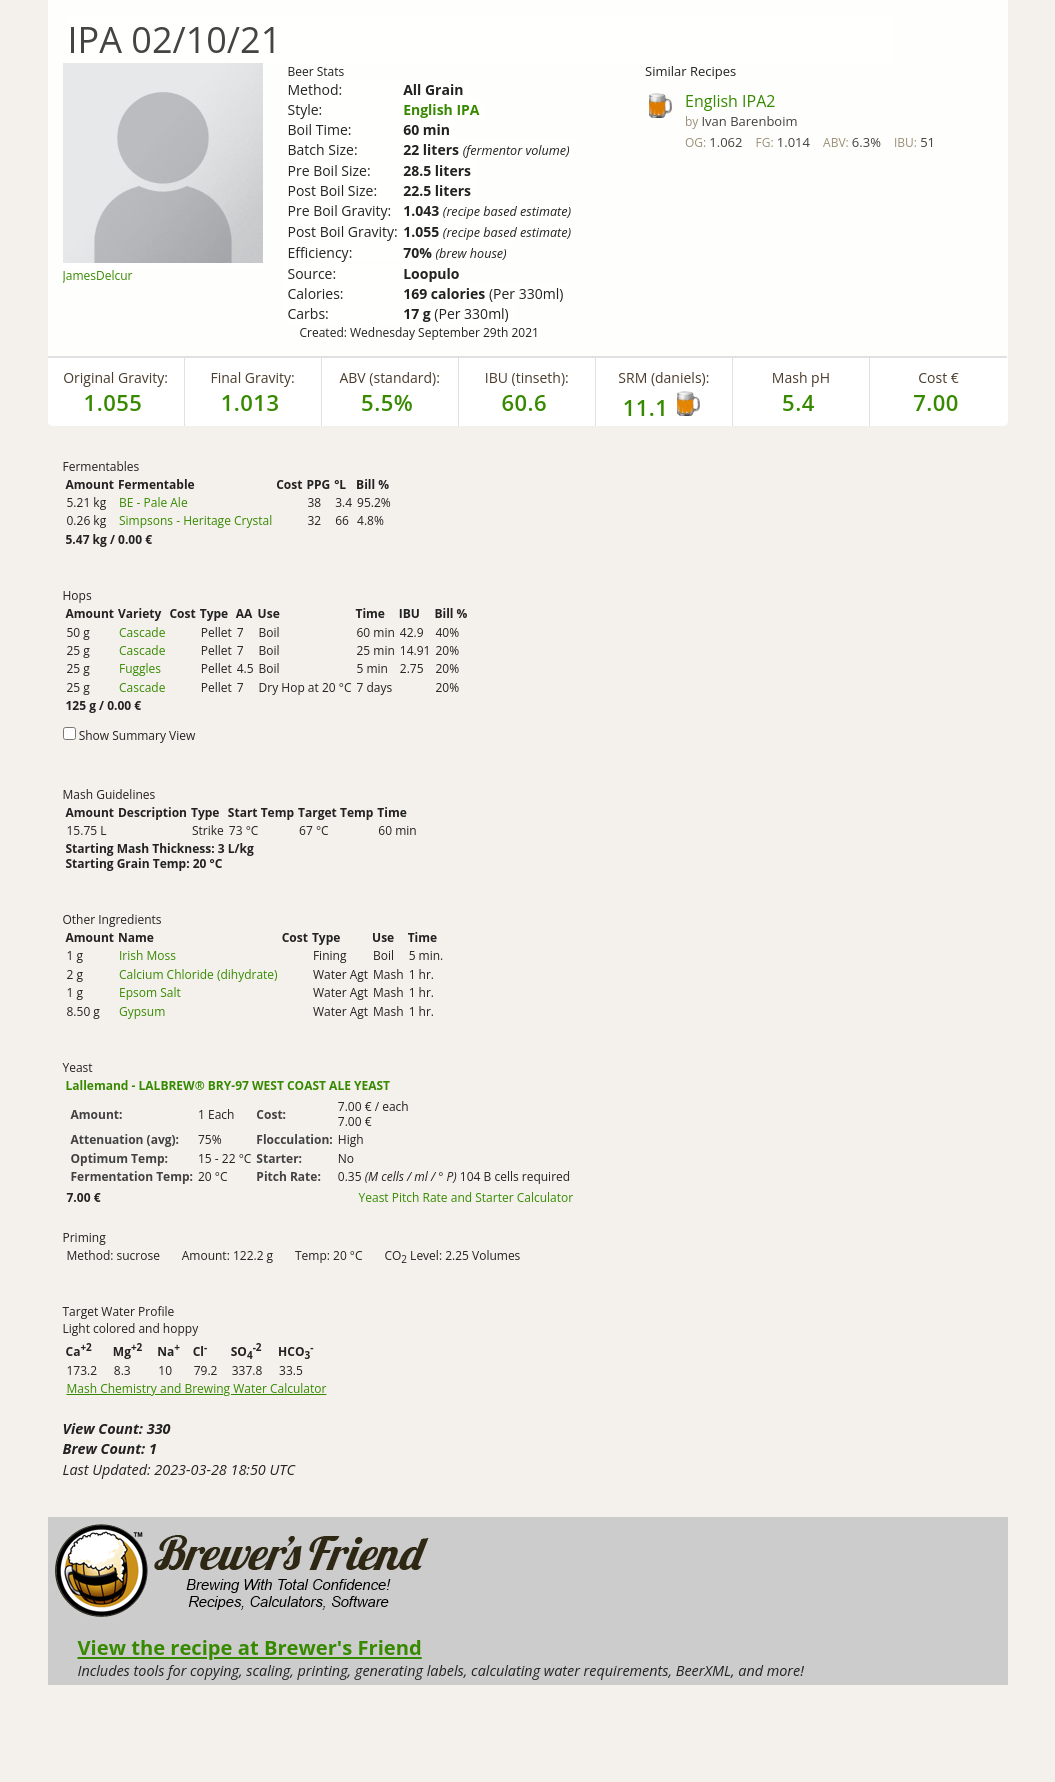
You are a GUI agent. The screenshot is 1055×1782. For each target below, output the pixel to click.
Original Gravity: (115, 377)
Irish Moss (147, 955)
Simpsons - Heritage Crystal (195, 520)
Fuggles (140, 668)
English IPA (441, 109)
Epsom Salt (150, 992)
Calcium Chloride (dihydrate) (198, 974)
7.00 (936, 402)
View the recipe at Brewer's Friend (250, 1647)
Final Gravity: (253, 377)
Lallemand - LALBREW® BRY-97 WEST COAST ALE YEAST (228, 1085)
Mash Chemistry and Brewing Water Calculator (197, 1389)
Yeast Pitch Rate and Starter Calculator (466, 1198)
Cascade (142, 632)
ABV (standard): (389, 377)
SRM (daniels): (663, 377)
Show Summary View (137, 735)
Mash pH (801, 377)
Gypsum (142, 1011)
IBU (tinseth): (527, 377)
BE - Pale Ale (153, 502)
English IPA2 (730, 101)
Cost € (938, 377)
